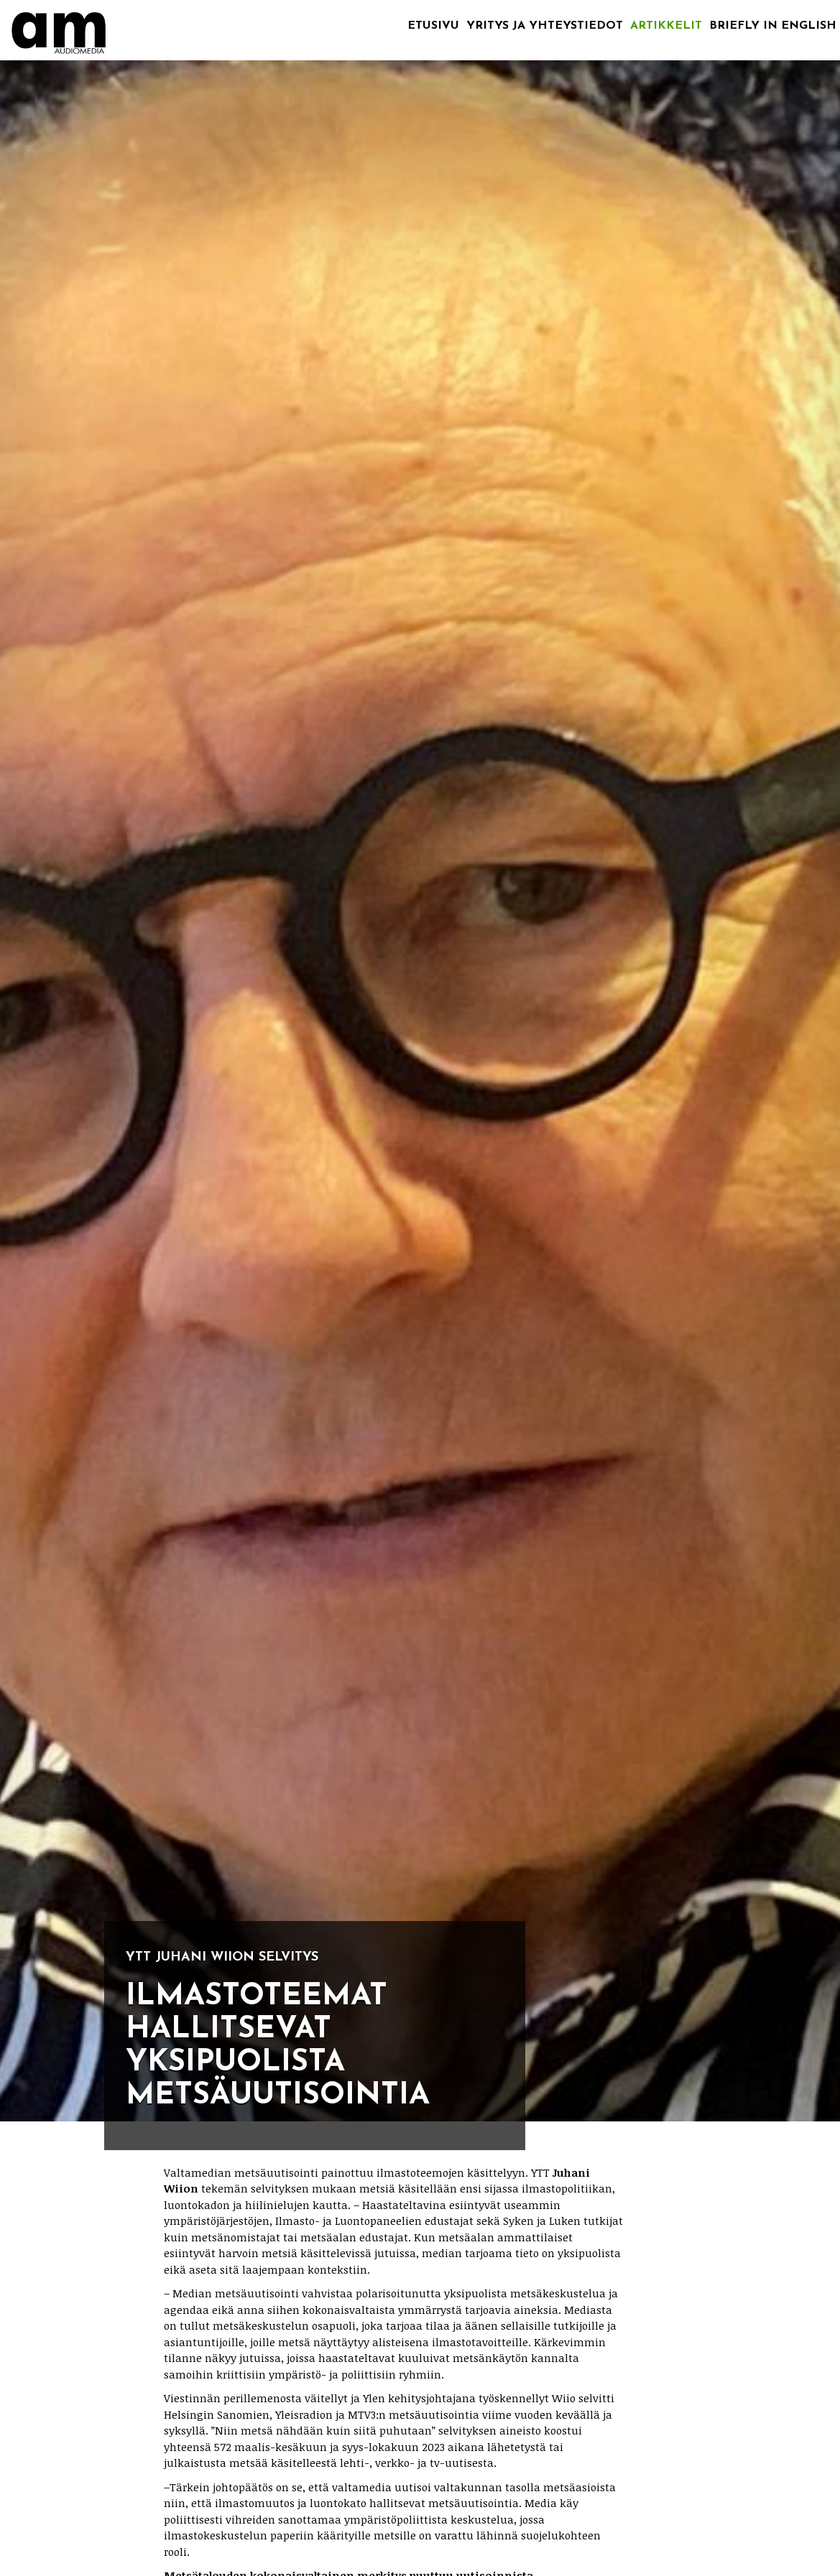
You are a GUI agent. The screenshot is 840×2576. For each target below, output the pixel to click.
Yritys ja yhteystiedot (544, 26)
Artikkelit (666, 26)
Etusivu (433, 26)
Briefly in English (772, 26)
